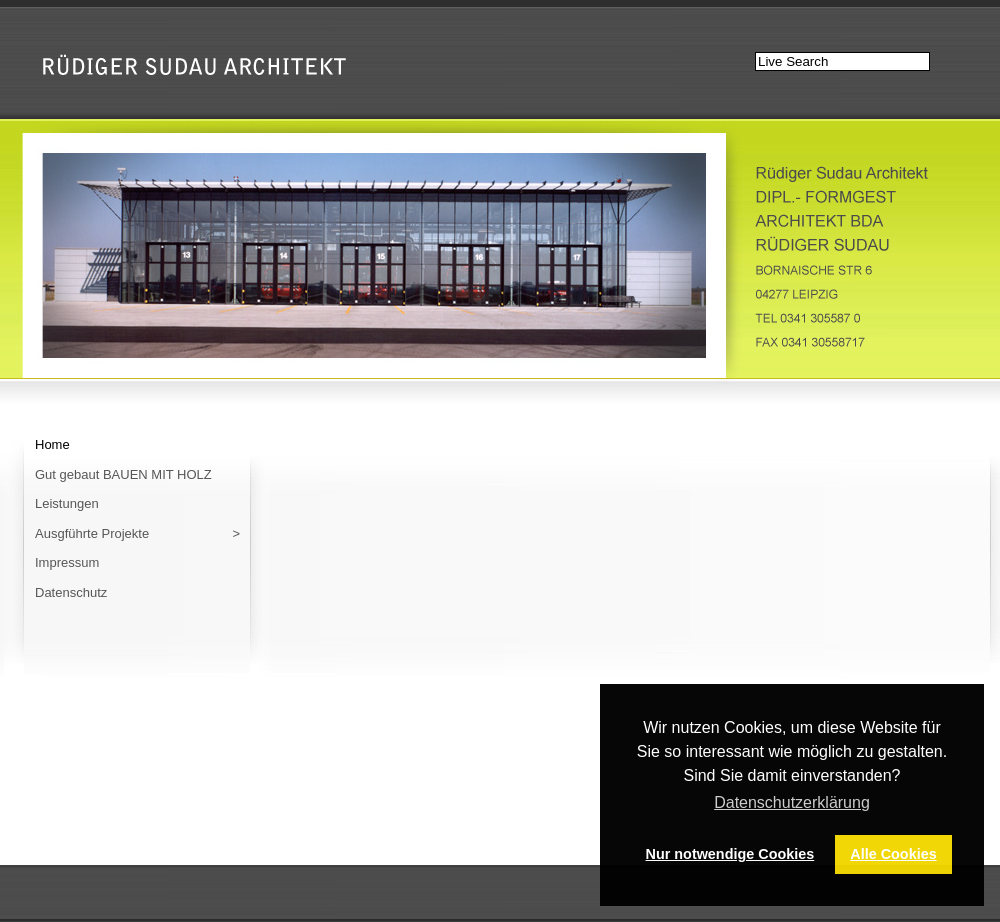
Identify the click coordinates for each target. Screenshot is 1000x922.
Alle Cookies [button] (893, 854)
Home (52, 444)
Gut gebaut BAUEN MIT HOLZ (123, 474)
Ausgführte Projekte (137, 534)
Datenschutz (71, 592)
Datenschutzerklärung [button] (792, 802)
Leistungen (67, 503)
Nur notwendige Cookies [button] (730, 854)
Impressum (67, 562)
